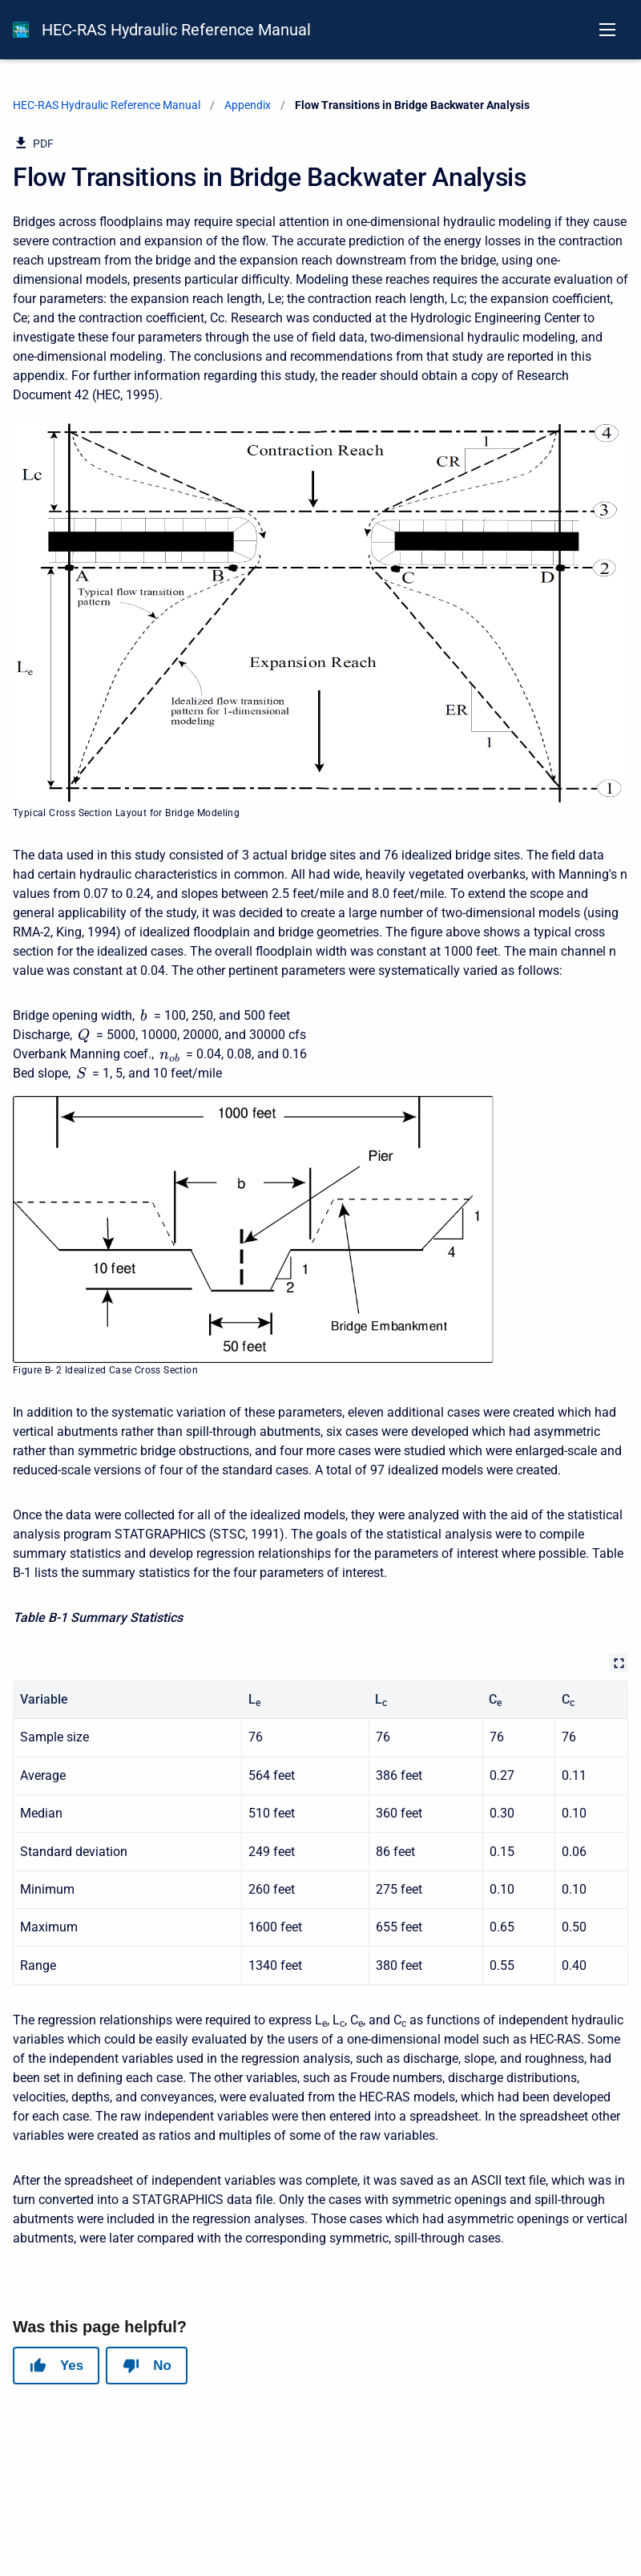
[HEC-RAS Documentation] (21, 30)
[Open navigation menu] (607, 29)
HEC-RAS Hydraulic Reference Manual (176, 29)
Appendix (247, 105)
